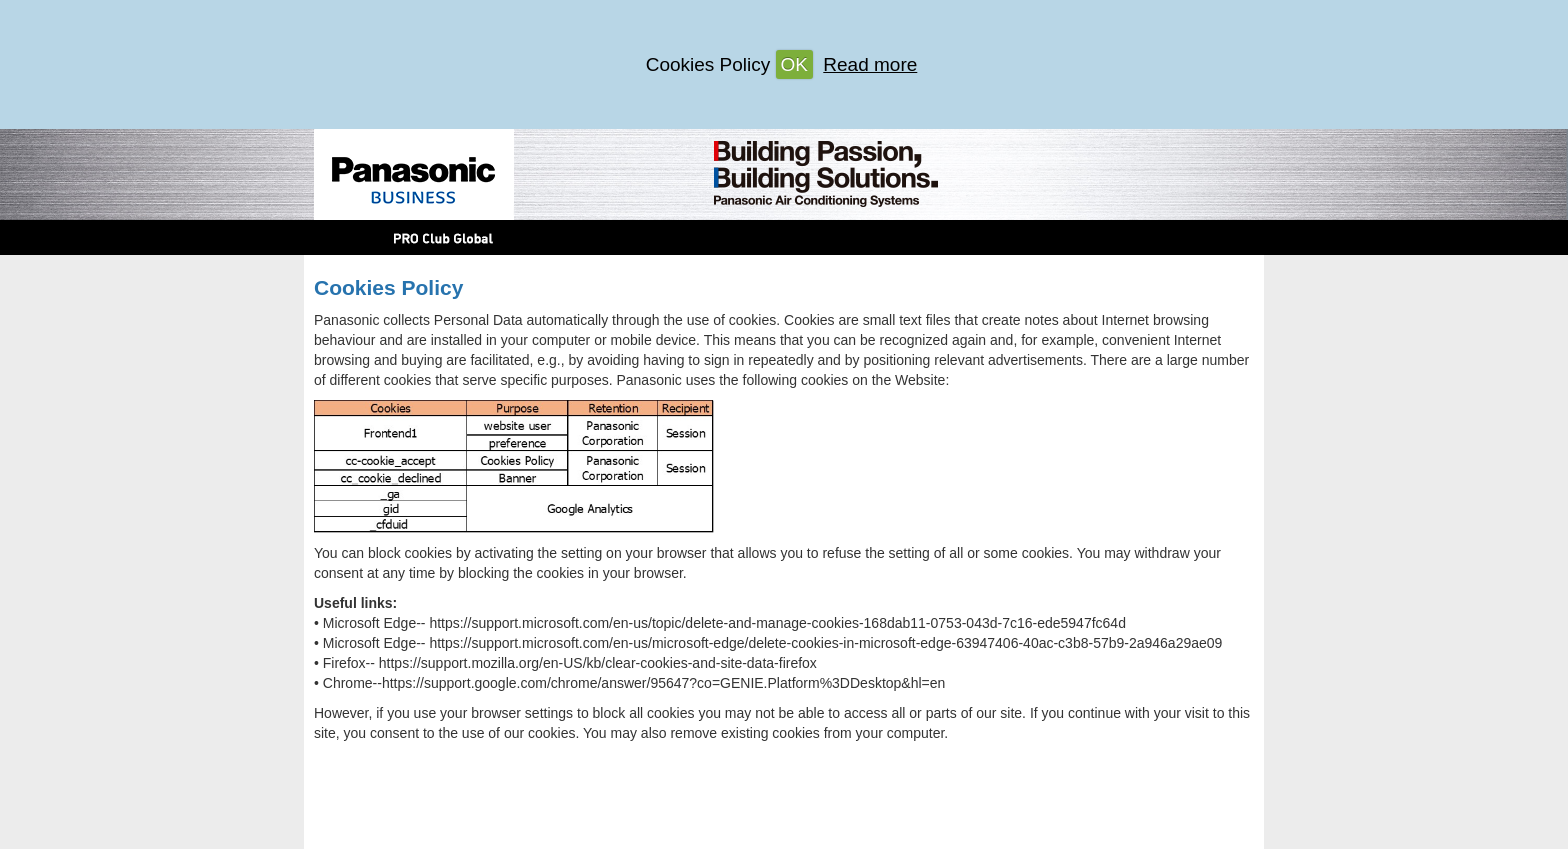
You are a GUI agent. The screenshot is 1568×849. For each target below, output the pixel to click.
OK (794, 64)
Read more (870, 64)
